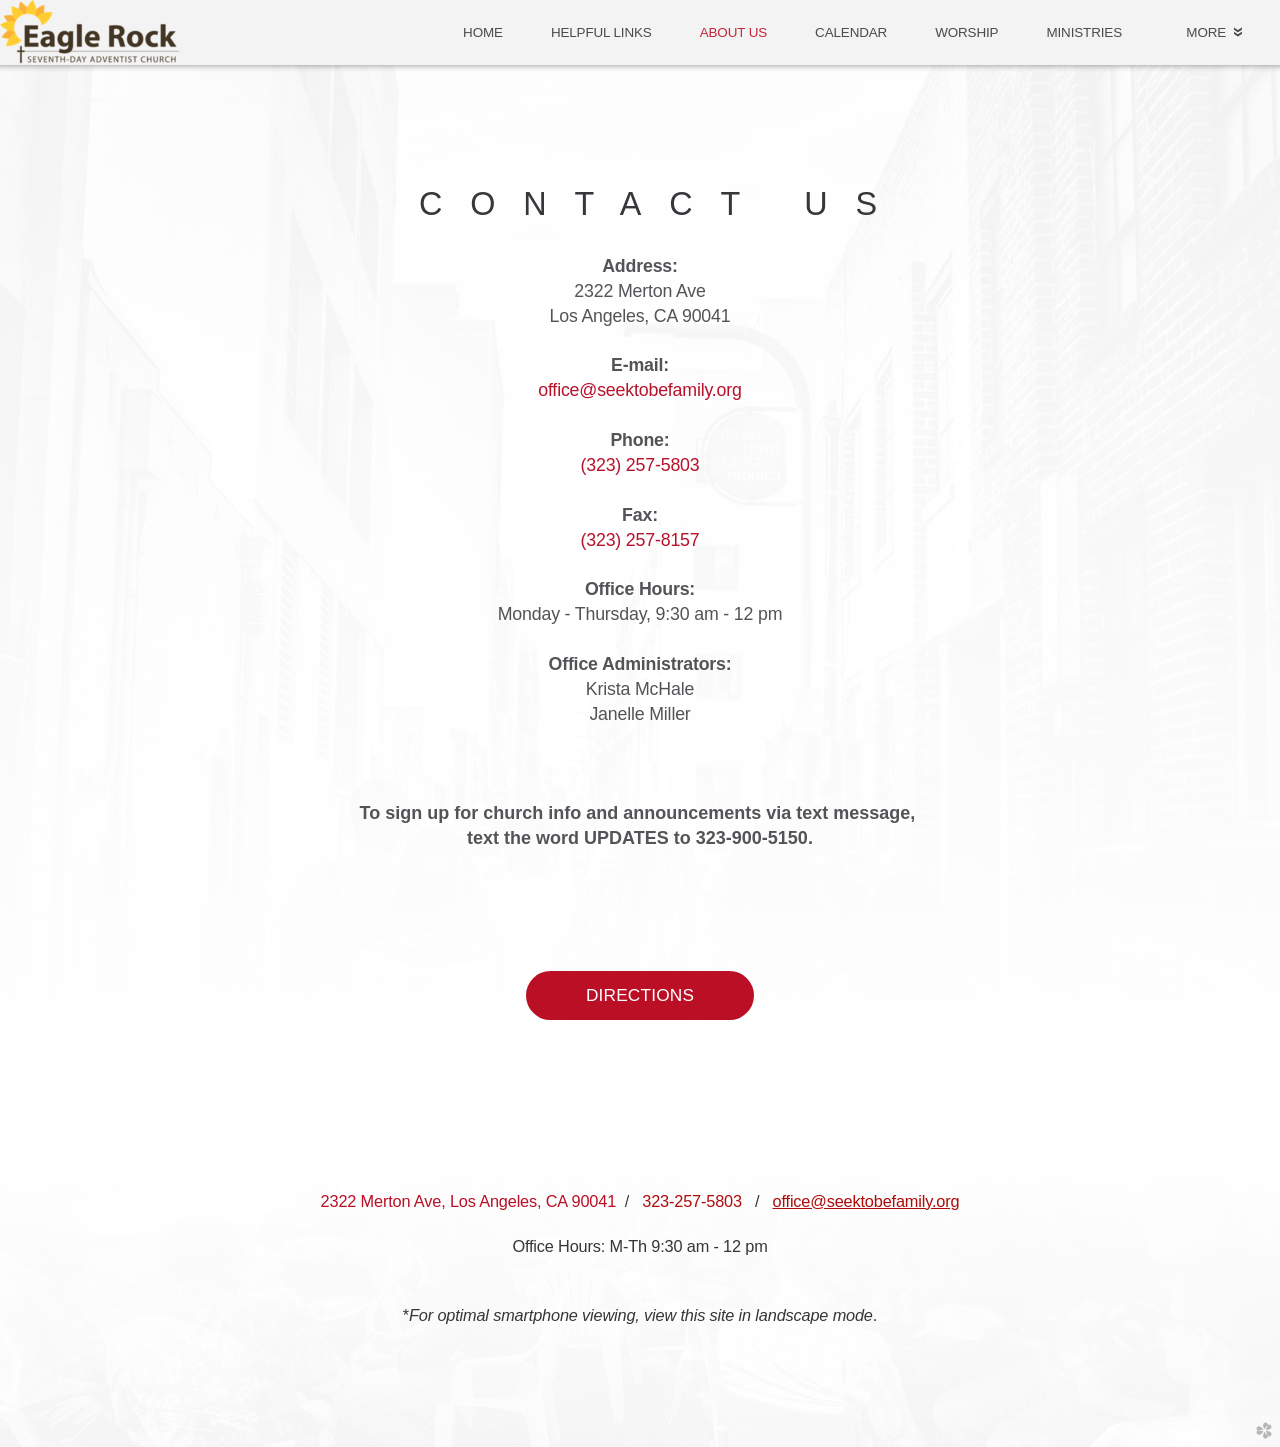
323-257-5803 (692, 1201)
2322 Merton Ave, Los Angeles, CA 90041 (469, 1201)
